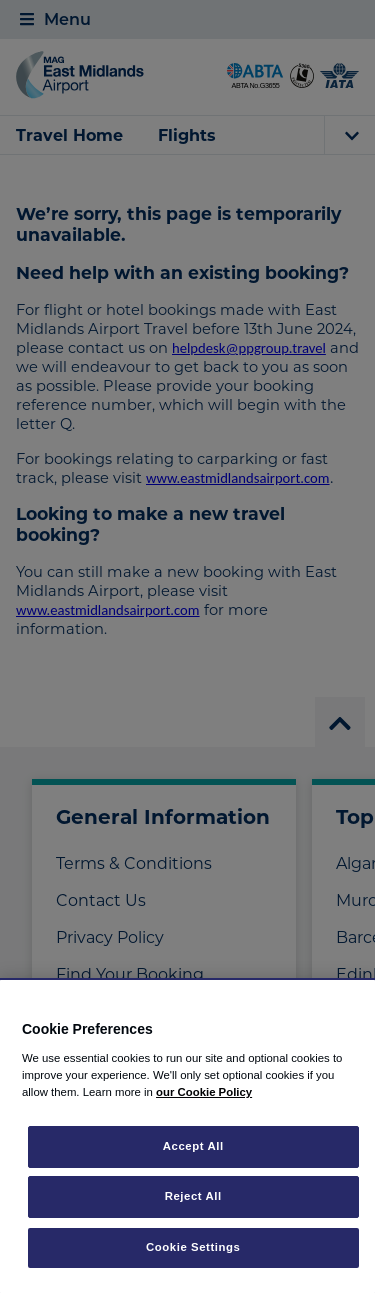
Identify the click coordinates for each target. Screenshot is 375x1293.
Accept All (193, 1146)
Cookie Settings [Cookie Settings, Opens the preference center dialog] (193, 1247)
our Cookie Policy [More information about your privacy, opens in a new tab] (204, 1092)
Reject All (193, 1196)
